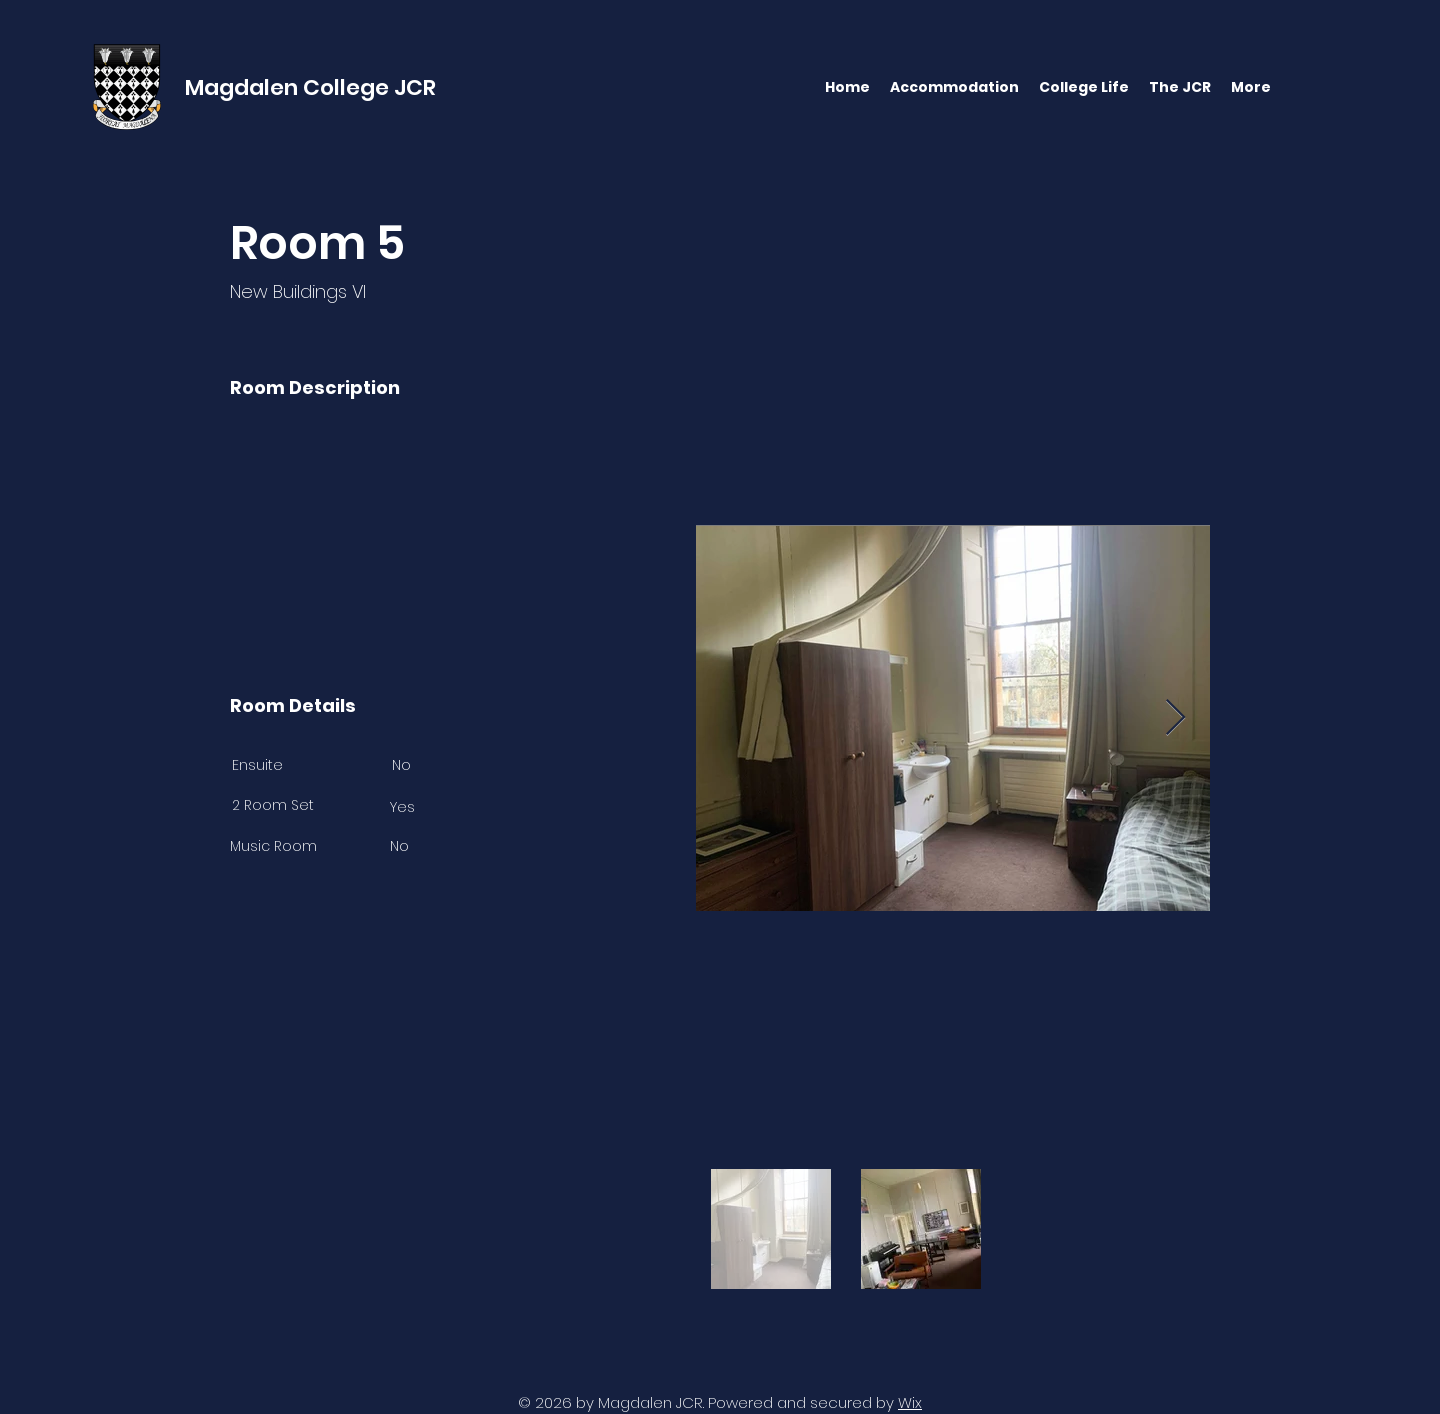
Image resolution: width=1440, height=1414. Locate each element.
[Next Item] (1175, 718)
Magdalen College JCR (310, 87)
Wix (910, 1402)
